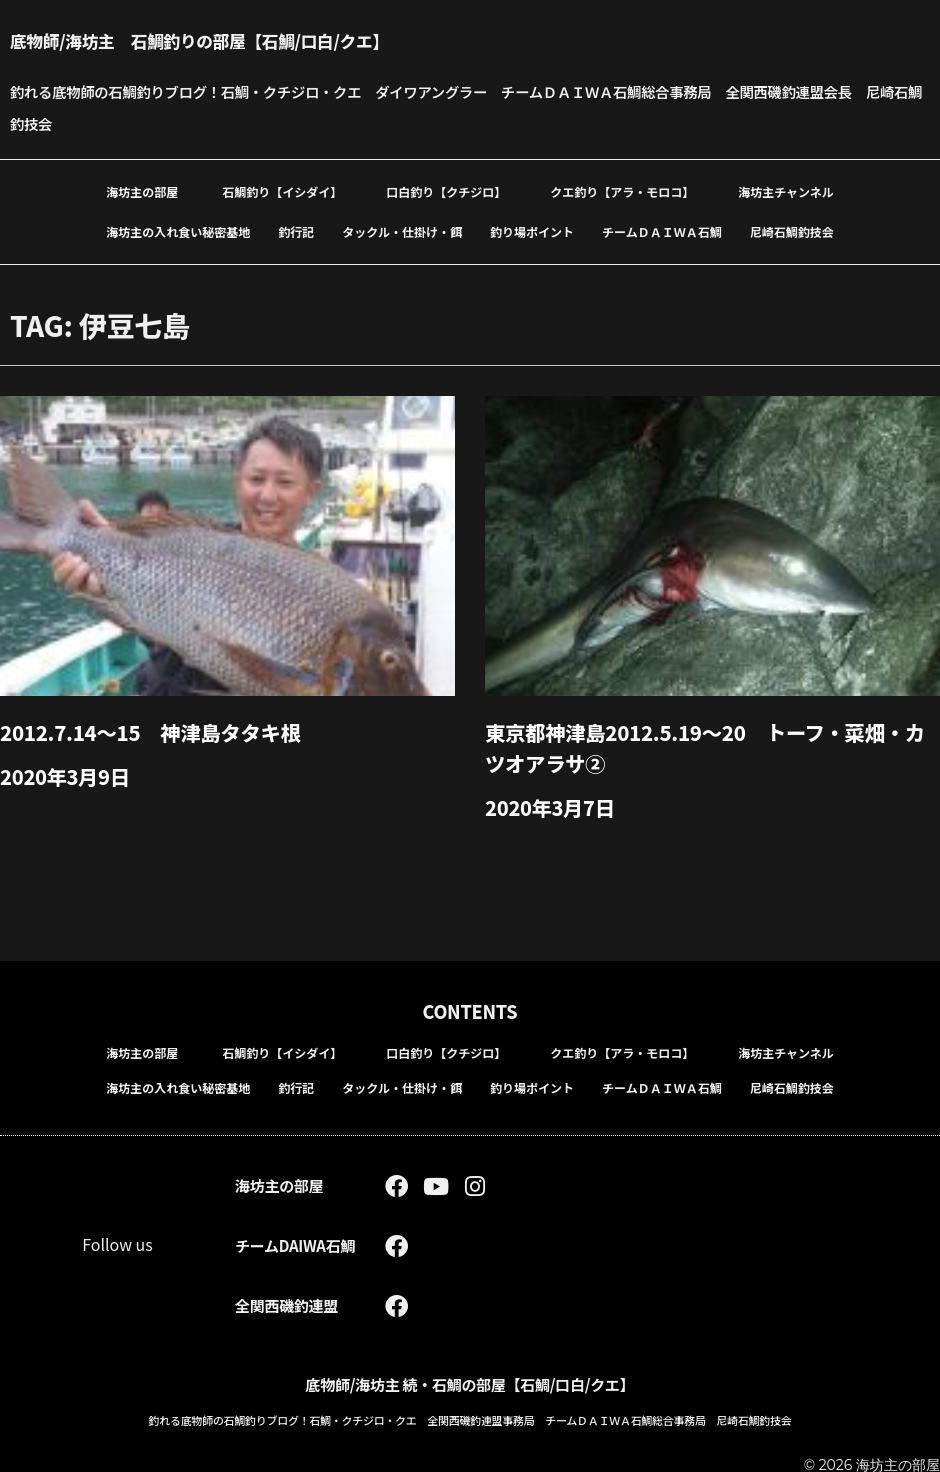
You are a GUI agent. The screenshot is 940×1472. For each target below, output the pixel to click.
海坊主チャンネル (786, 191)
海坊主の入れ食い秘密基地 (178, 231)
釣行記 (296, 231)
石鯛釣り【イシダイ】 (282, 191)
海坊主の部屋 (142, 191)
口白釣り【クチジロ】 (446, 191)
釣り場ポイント (532, 231)
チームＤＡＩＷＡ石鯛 (662, 231)
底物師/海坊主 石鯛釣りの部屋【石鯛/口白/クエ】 (238, 39)
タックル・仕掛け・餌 (402, 231)
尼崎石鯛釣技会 (792, 231)
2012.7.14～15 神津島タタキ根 (163, 731)
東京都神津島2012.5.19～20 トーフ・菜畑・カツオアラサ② (712, 746)
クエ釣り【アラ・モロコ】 (622, 191)
